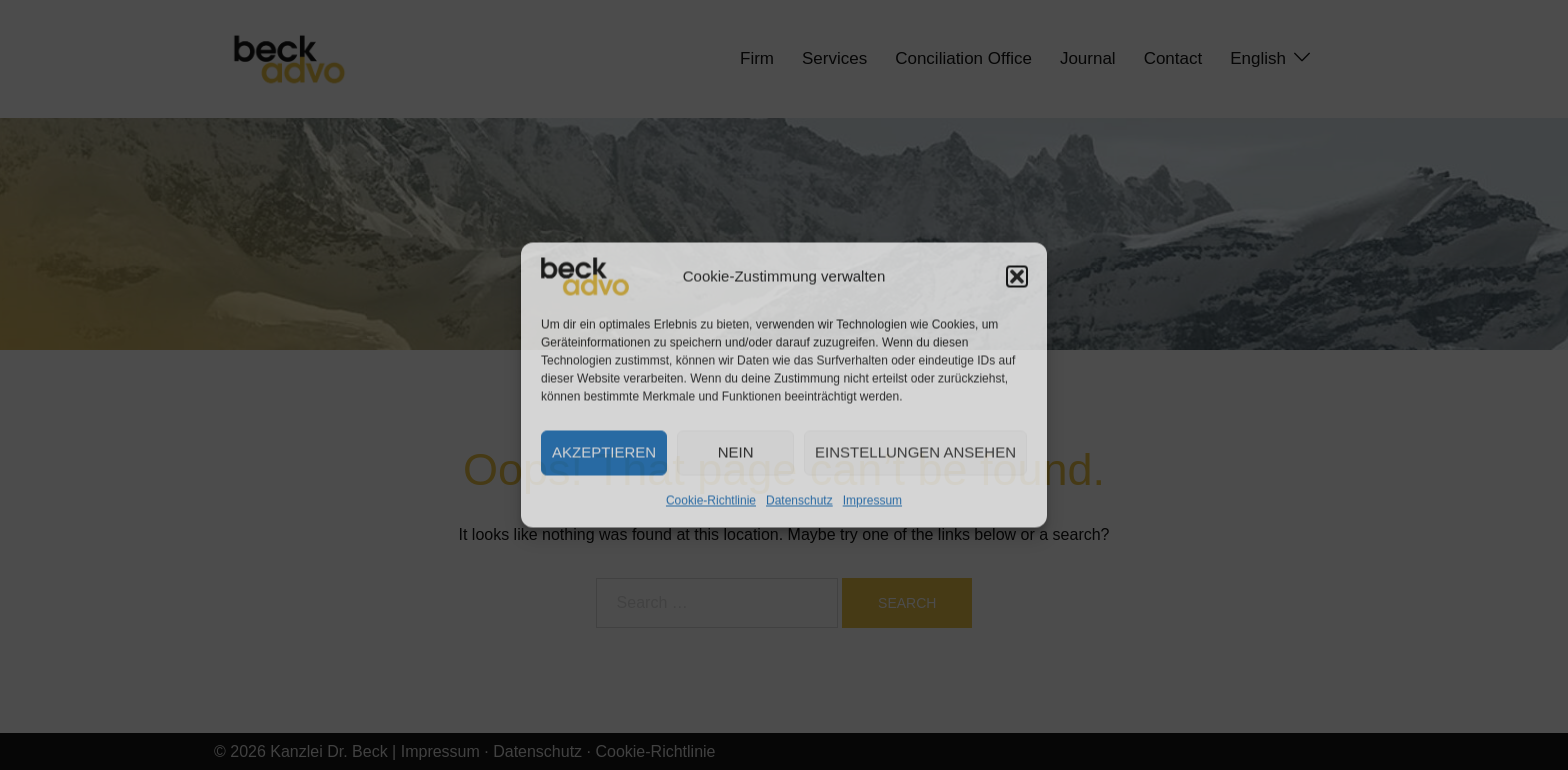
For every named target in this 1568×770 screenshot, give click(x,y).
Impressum (872, 500)
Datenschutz (799, 500)
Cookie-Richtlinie (711, 500)
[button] (1017, 276)
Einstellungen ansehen (915, 452)
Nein (736, 452)
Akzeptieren (604, 452)
